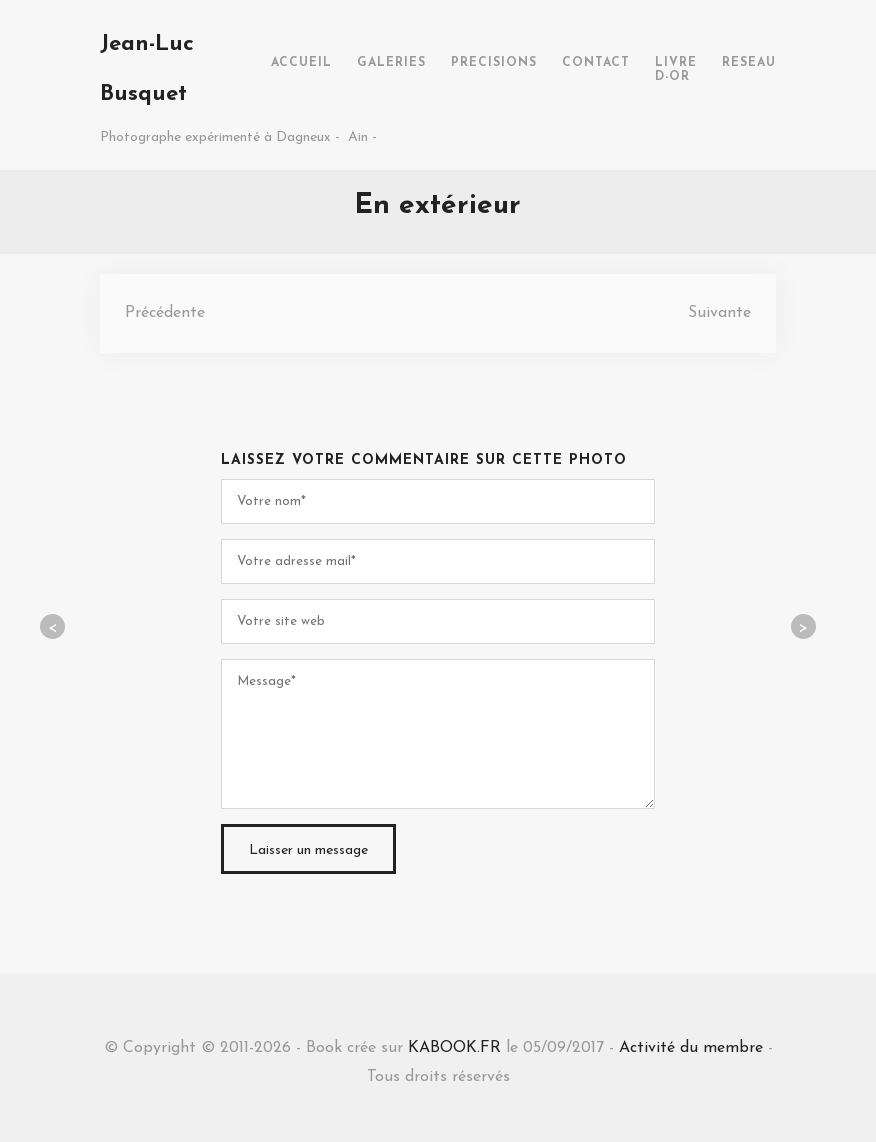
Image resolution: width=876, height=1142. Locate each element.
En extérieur (437, 206)
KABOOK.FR (454, 1048)
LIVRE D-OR (676, 70)
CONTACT (596, 63)
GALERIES (391, 63)
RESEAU (749, 63)
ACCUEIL (301, 63)
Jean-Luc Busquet (147, 69)
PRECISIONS (494, 63)
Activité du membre (691, 1048)
